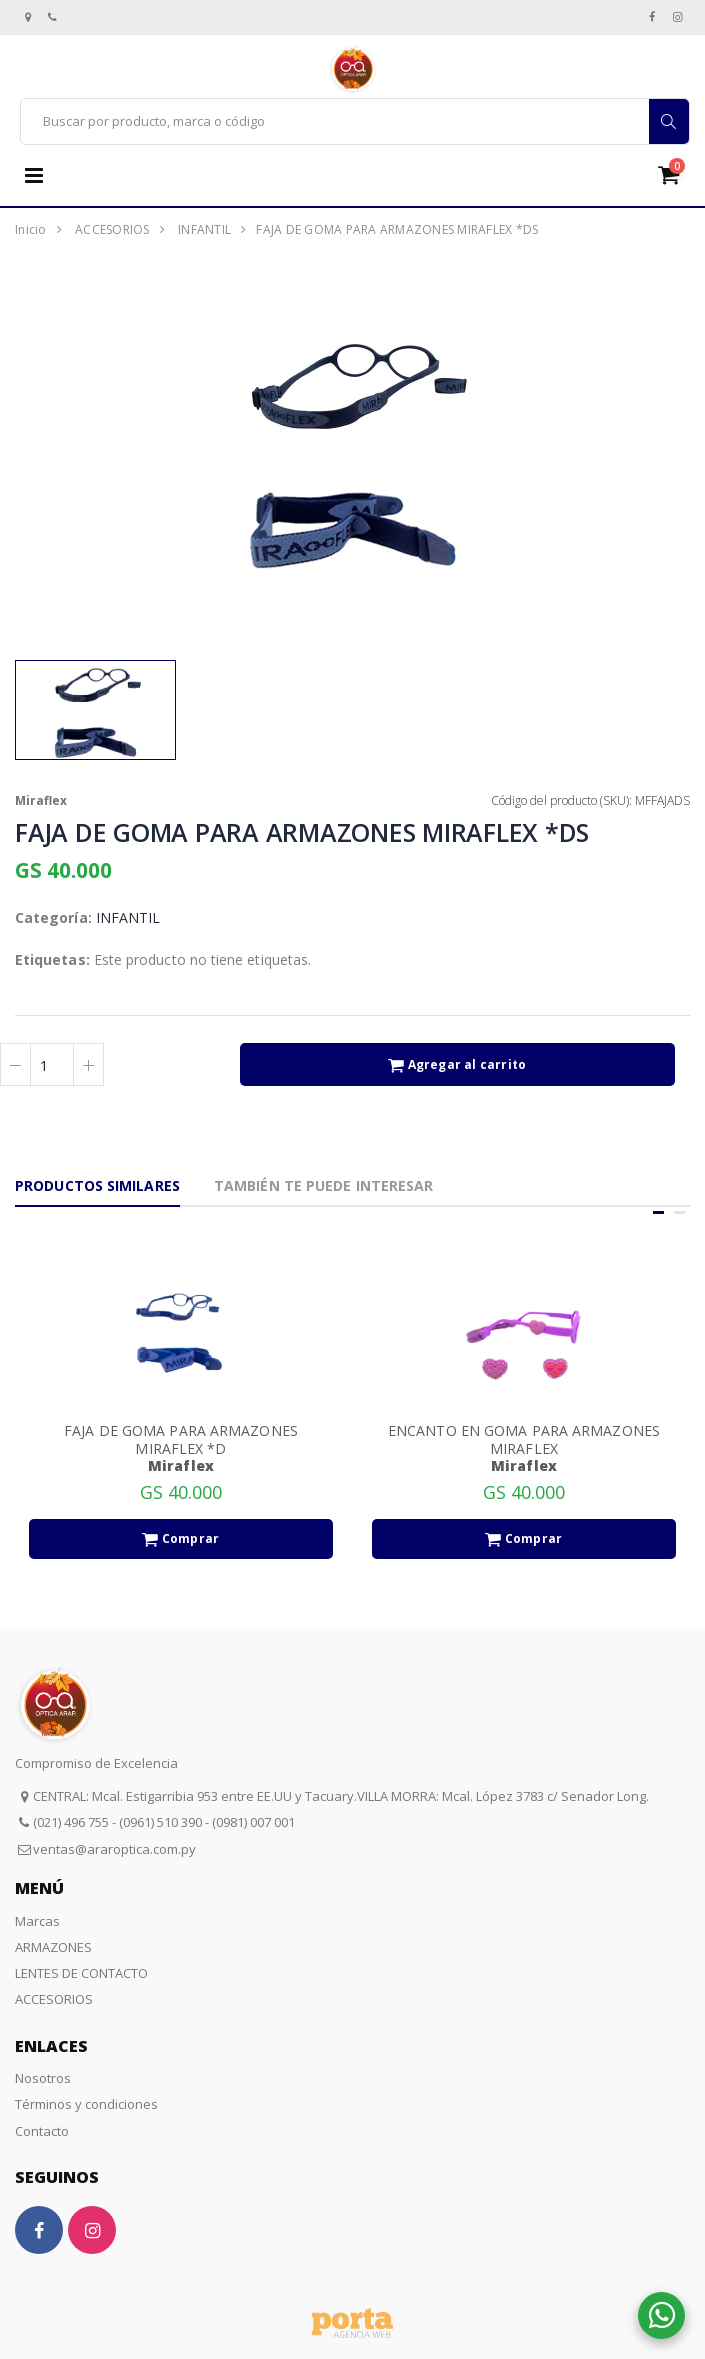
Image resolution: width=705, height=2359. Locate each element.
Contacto (42, 2131)
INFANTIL (204, 229)
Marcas (37, 1921)
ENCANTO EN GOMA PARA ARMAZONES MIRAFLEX (524, 1439)
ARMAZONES (53, 1947)
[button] (676, 174)
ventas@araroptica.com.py (114, 1849)
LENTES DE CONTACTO (81, 1973)
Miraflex (41, 800)
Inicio (31, 229)
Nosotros (43, 2078)
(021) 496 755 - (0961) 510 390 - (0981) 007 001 (164, 1822)
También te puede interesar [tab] (324, 1185)
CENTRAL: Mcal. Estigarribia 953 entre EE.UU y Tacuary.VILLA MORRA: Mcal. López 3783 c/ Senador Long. (341, 1796)
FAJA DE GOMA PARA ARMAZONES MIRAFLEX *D (181, 1439)
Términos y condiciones (86, 2104)
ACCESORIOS (112, 229)
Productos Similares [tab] (97, 1185)
